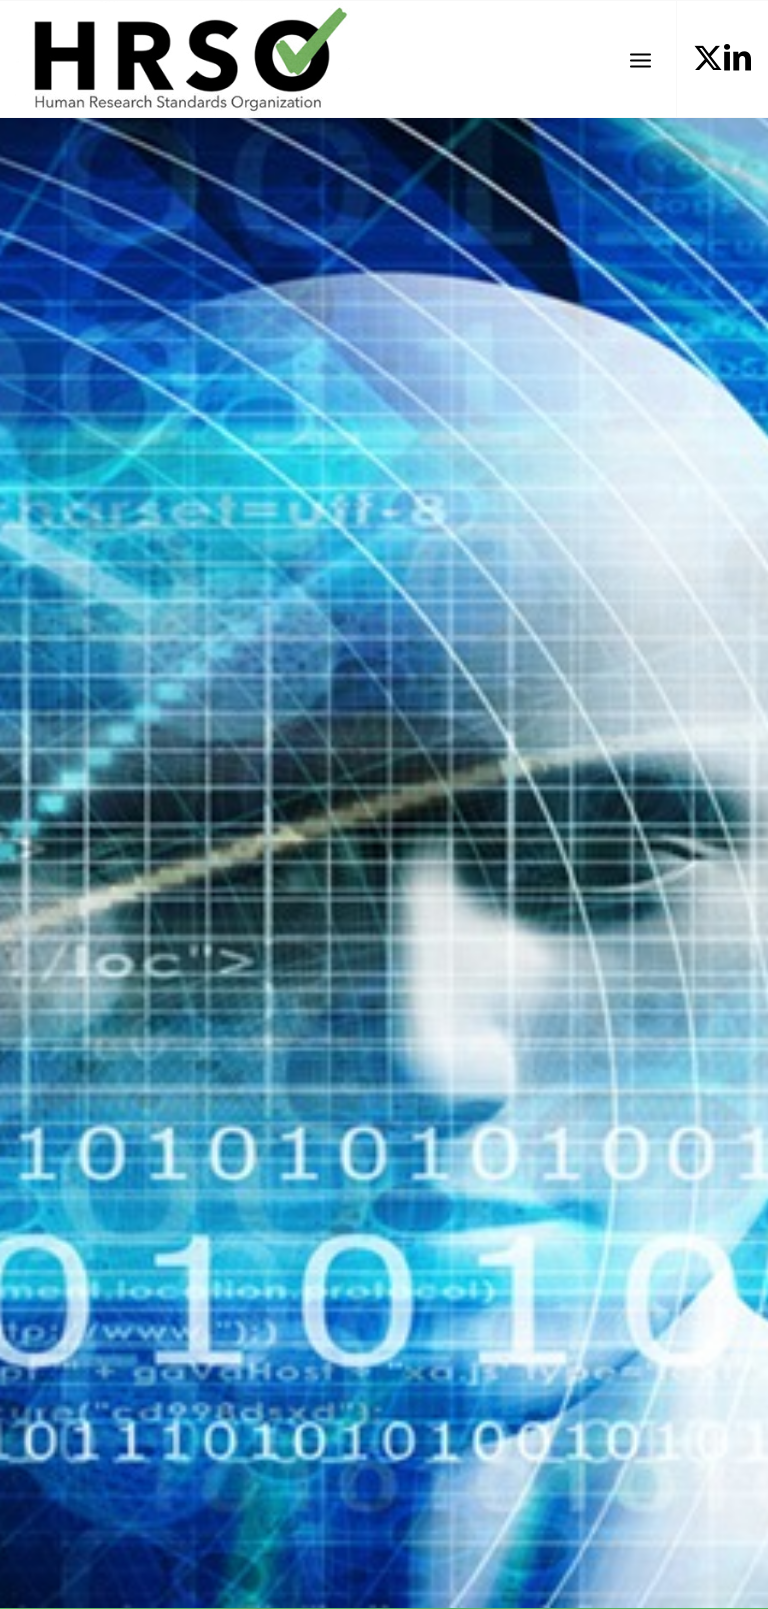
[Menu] (640, 59)
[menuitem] (640, 59)
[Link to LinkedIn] (738, 58)
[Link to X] (708, 58)
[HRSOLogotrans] (182, 59)
